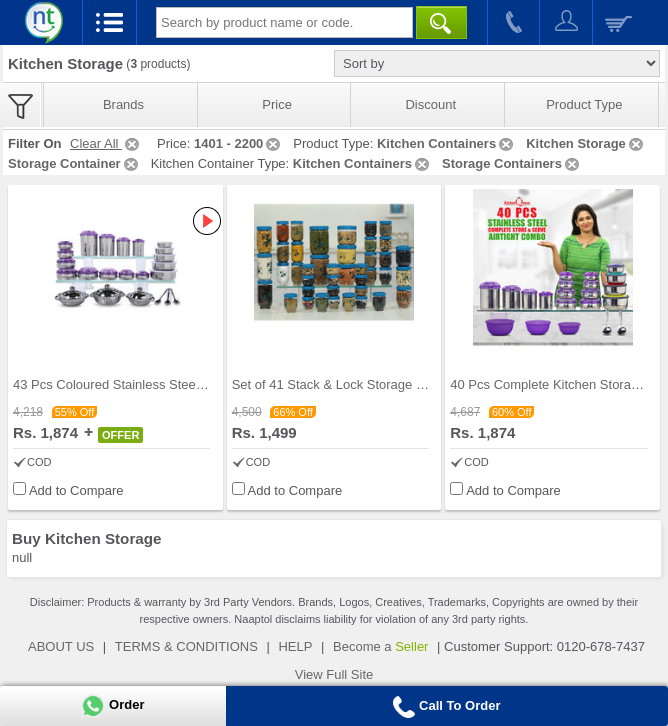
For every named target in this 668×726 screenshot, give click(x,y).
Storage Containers (512, 163)
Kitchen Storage (586, 143)
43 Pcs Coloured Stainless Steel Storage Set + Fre (159, 384)
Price (277, 104)
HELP (295, 646)
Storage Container (74, 163)
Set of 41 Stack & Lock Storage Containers (355, 384)
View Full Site (334, 674)
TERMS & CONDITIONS (186, 646)
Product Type (584, 104)
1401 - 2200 (238, 143)
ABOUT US (61, 646)
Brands (123, 104)
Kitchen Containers (446, 143)
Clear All (106, 143)
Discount (430, 104)
